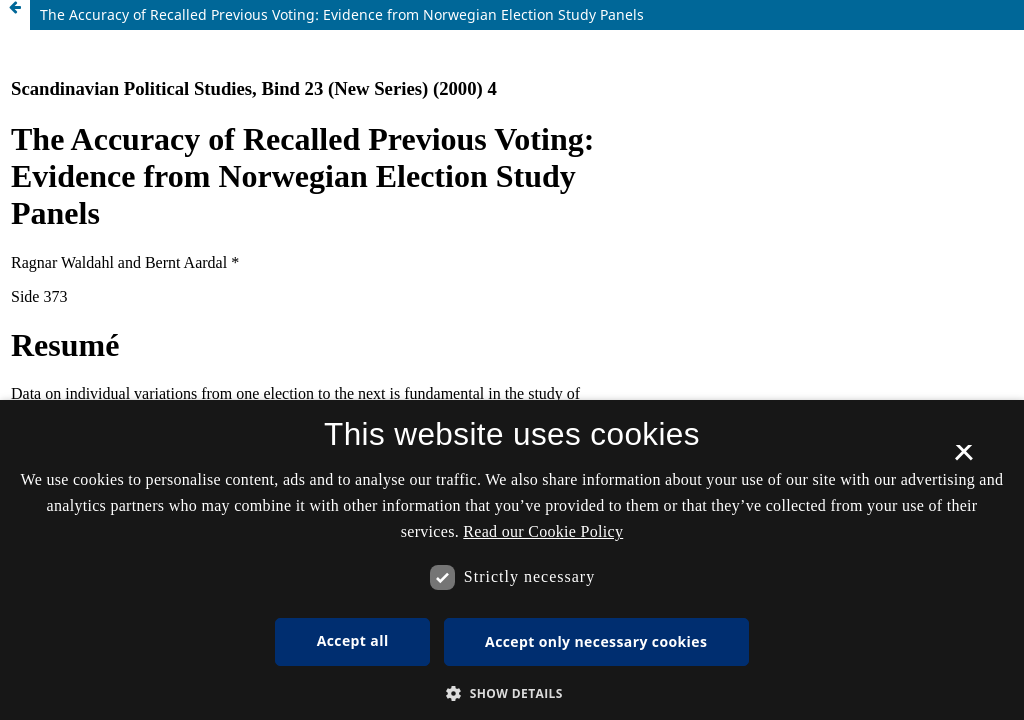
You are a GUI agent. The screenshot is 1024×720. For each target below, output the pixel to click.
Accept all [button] (353, 640)
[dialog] (512, 560)
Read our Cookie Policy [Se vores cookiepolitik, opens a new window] (543, 531)
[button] (512, 693)
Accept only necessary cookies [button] (596, 641)
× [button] (963, 459)
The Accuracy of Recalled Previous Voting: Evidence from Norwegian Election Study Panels (342, 14)
